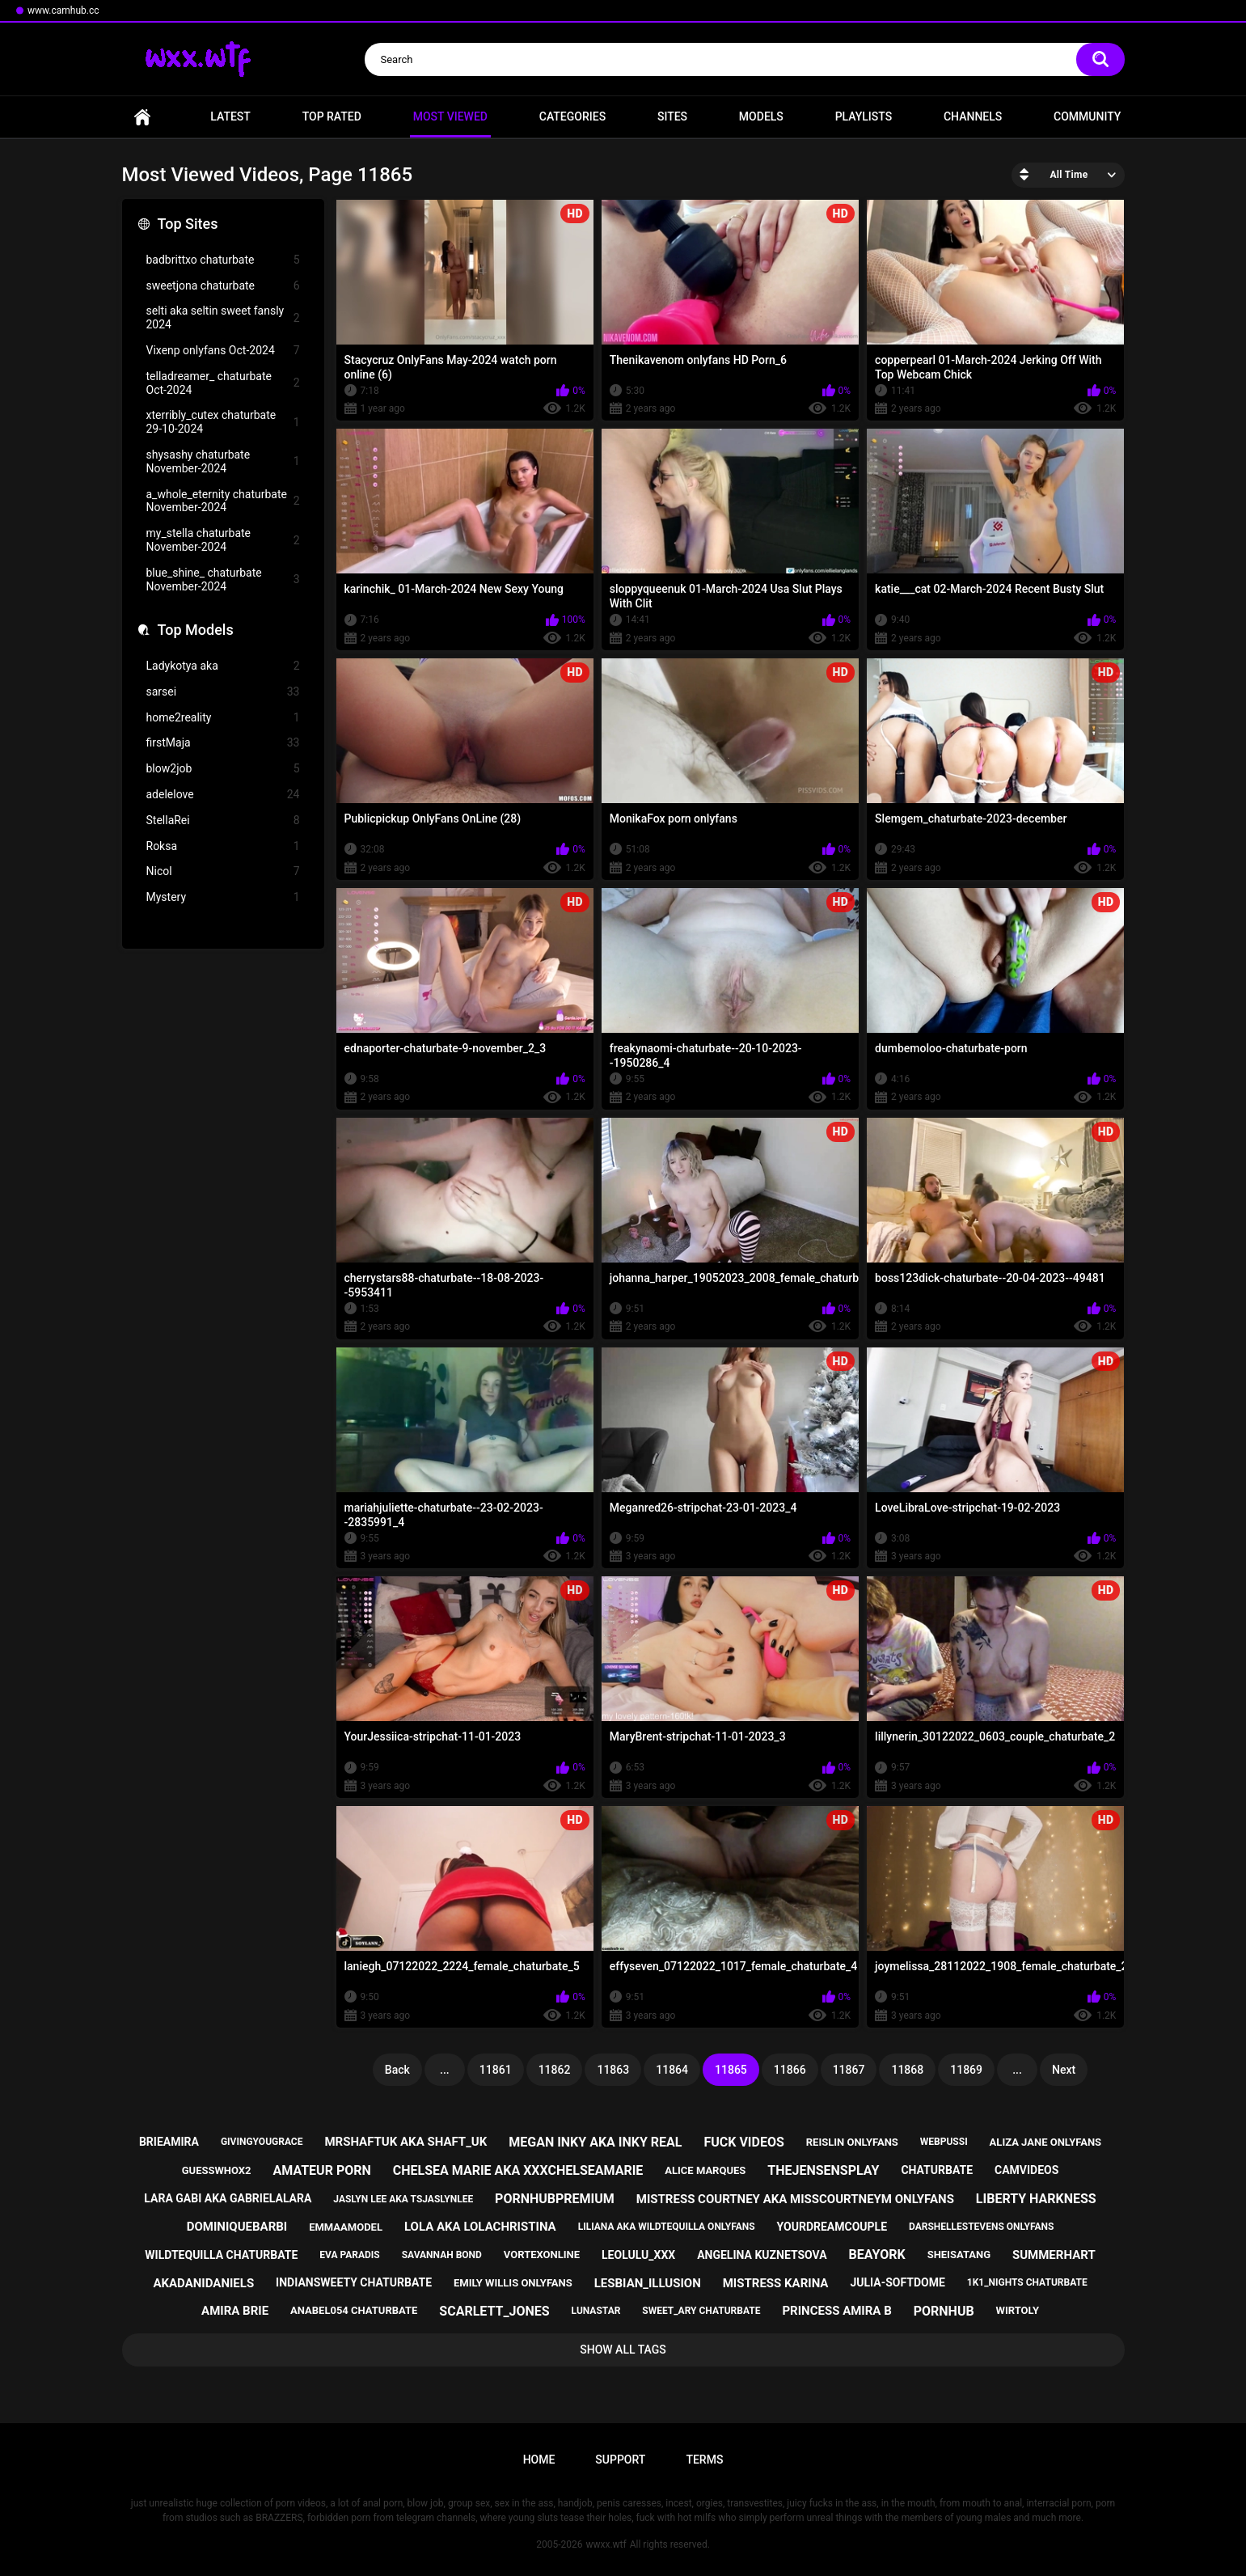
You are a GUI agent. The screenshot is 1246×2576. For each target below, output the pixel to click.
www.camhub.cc (63, 10)
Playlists (864, 116)
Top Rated (331, 116)
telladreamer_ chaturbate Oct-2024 (223, 383)
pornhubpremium (555, 2198)
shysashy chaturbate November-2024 (223, 461)
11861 (495, 2069)
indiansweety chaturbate (354, 2282)
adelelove (223, 795)
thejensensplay (823, 2170)
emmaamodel (345, 2227)
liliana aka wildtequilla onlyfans (666, 2226)
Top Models (196, 629)
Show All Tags (623, 2349)
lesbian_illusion (647, 2283)
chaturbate (937, 2170)
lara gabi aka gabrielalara (227, 2198)
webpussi (944, 2141)
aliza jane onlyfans (1045, 2142)
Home (142, 116)
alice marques (705, 2170)
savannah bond (442, 2255)
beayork (877, 2254)
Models (761, 116)
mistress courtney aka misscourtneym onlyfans (795, 2199)
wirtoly (1017, 2310)
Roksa (223, 846)
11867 (849, 2069)
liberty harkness (1036, 2198)
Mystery (223, 897)
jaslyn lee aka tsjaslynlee (403, 2199)
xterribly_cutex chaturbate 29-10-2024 (223, 421)
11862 (555, 2069)
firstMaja (223, 743)
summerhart (1054, 2255)
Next (1063, 2069)
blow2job (223, 769)
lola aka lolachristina (480, 2226)
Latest (230, 116)
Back (397, 2069)
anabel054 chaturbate (353, 2310)
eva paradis (349, 2255)
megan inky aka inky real (595, 2142)
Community (1087, 116)
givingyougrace (262, 2141)
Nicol (223, 871)
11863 (613, 2069)
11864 (672, 2069)
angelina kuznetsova (762, 2254)
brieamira (169, 2141)
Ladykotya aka (223, 666)
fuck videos (743, 2142)
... (445, 2069)
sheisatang (958, 2254)
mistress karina (776, 2283)
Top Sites (188, 223)
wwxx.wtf (605, 2544)
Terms (704, 2459)
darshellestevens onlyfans (981, 2226)
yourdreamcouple (832, 2226)
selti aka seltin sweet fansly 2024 (223, 317)
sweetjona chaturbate (223, 286)
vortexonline (542, 2254)
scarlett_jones (494, 2311)
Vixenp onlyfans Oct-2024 (223, 350)
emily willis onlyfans (513, 2283)
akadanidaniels (203, 2283)
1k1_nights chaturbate (1027, 2282)
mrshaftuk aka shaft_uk (405, 2141)
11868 (907, 2069)
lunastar (596, 2310)
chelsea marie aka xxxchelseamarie (518, 2170)
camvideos (1026, 2170)
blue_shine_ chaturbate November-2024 (223, 579)
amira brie (234, 2310)
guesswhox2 (216, 2170)
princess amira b (836, 2310)
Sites (672, 116)
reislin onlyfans (852, 2142)
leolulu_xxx (638, 2254)
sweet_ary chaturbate (701, 2310)
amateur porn (322, 2170)
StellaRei (223, 820)
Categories (572, 116)
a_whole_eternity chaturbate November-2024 (223, 501)
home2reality (223, 718)
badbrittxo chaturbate (223, 260)
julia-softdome (897, 2282)
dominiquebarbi (237, 2226)
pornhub (944, 2311)
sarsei (223, 692)
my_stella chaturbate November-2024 (223, 540)
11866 (790, 2069)
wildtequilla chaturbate (221, 2254)
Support (620, 2459)
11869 (966, 2069)
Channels (973, 116)
